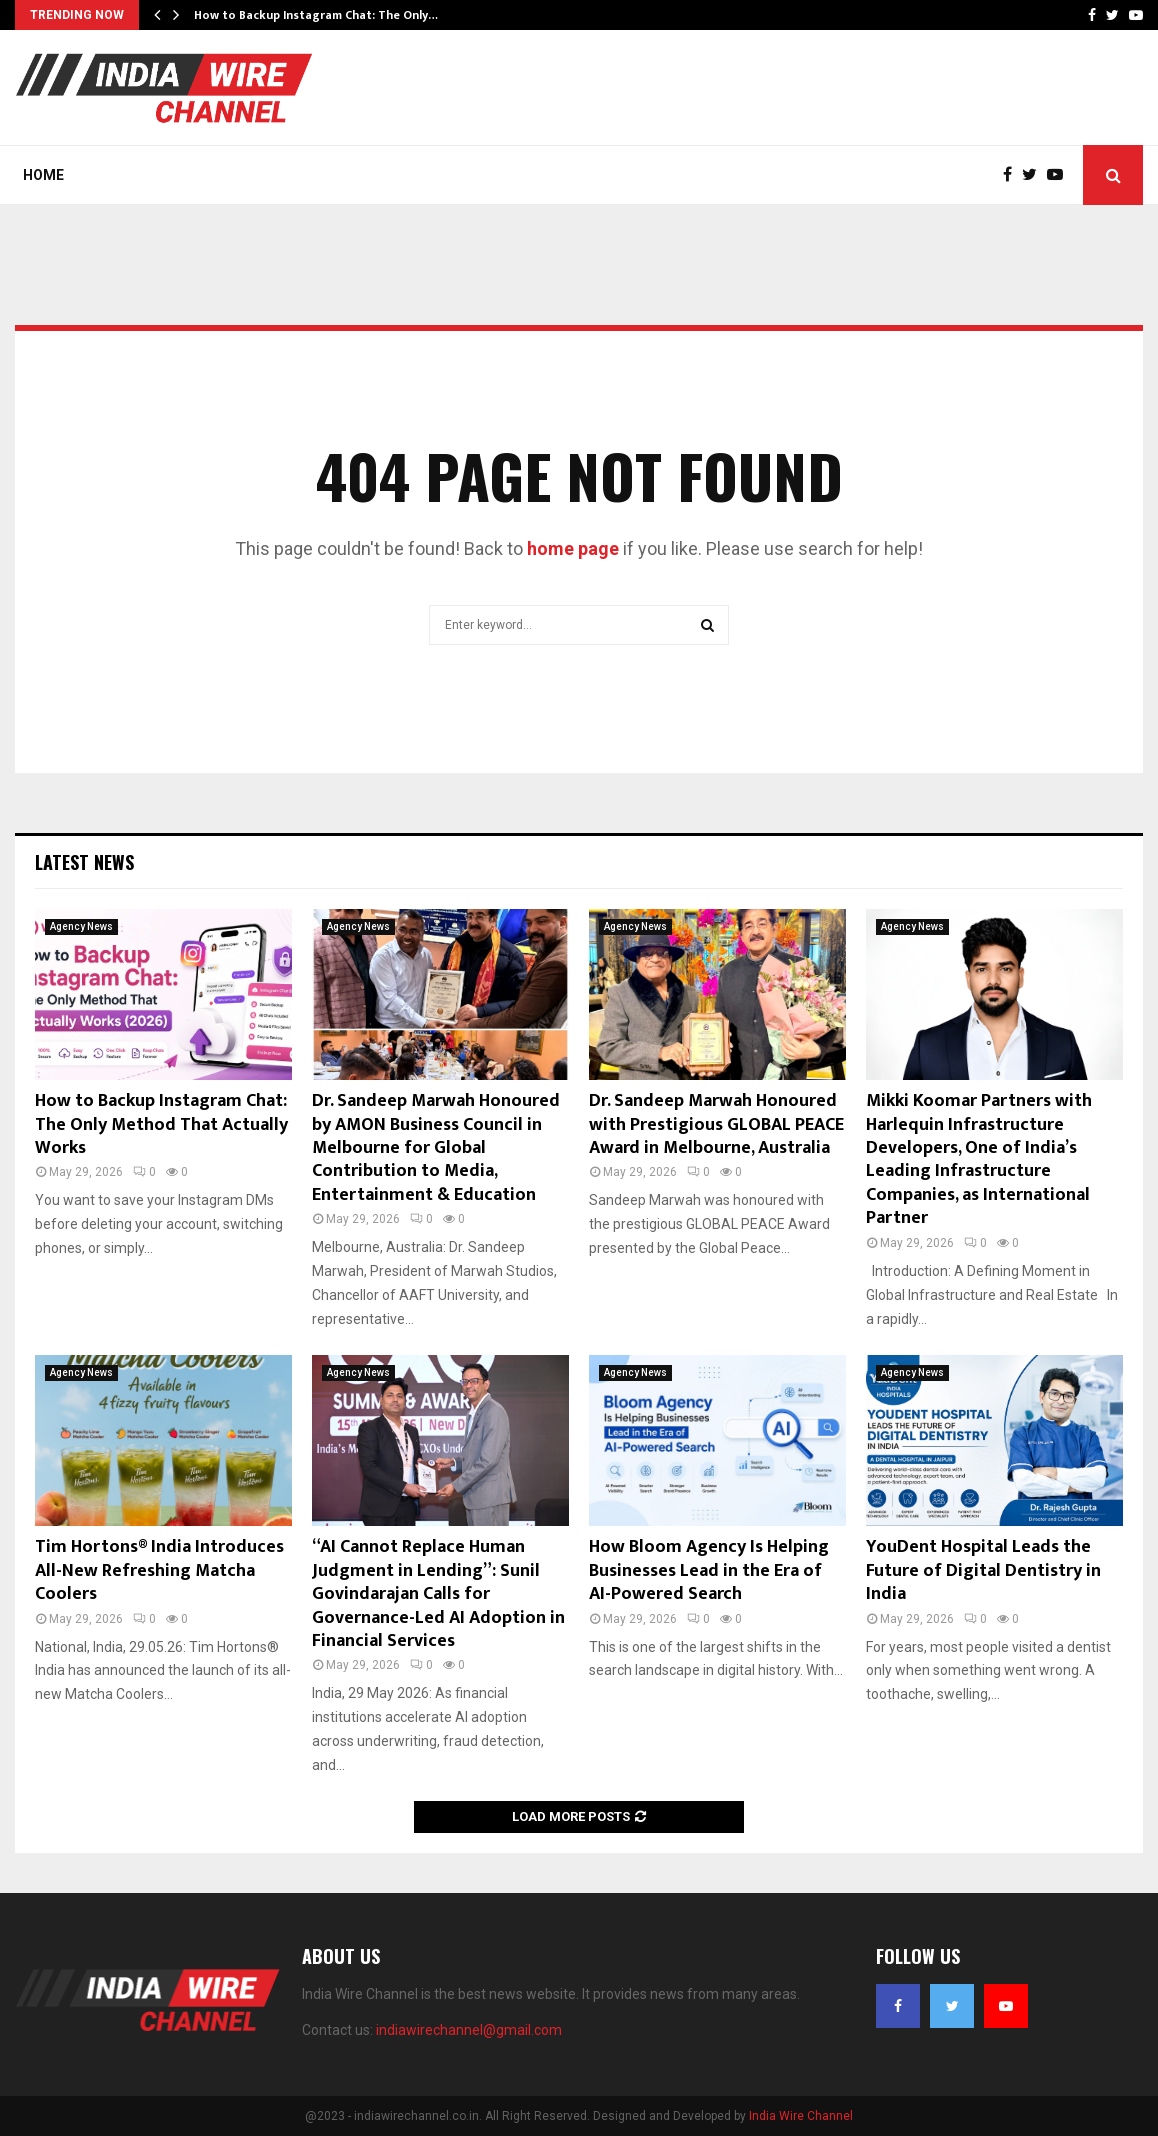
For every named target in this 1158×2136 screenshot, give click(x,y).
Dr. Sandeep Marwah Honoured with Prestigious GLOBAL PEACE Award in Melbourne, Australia (716, 1124)
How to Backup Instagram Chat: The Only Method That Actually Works (161, 1124)
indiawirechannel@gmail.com (469, 2030)
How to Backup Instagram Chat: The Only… (316, 15)
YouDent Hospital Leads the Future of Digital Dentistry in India (983, 1570)
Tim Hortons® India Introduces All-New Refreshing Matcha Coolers (159, 1570)
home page (573, 548)
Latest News (84, 862)
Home (43, 175)
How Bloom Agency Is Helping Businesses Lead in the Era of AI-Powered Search (709, 1570)
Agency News (81, 926)
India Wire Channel (801, 2116)
